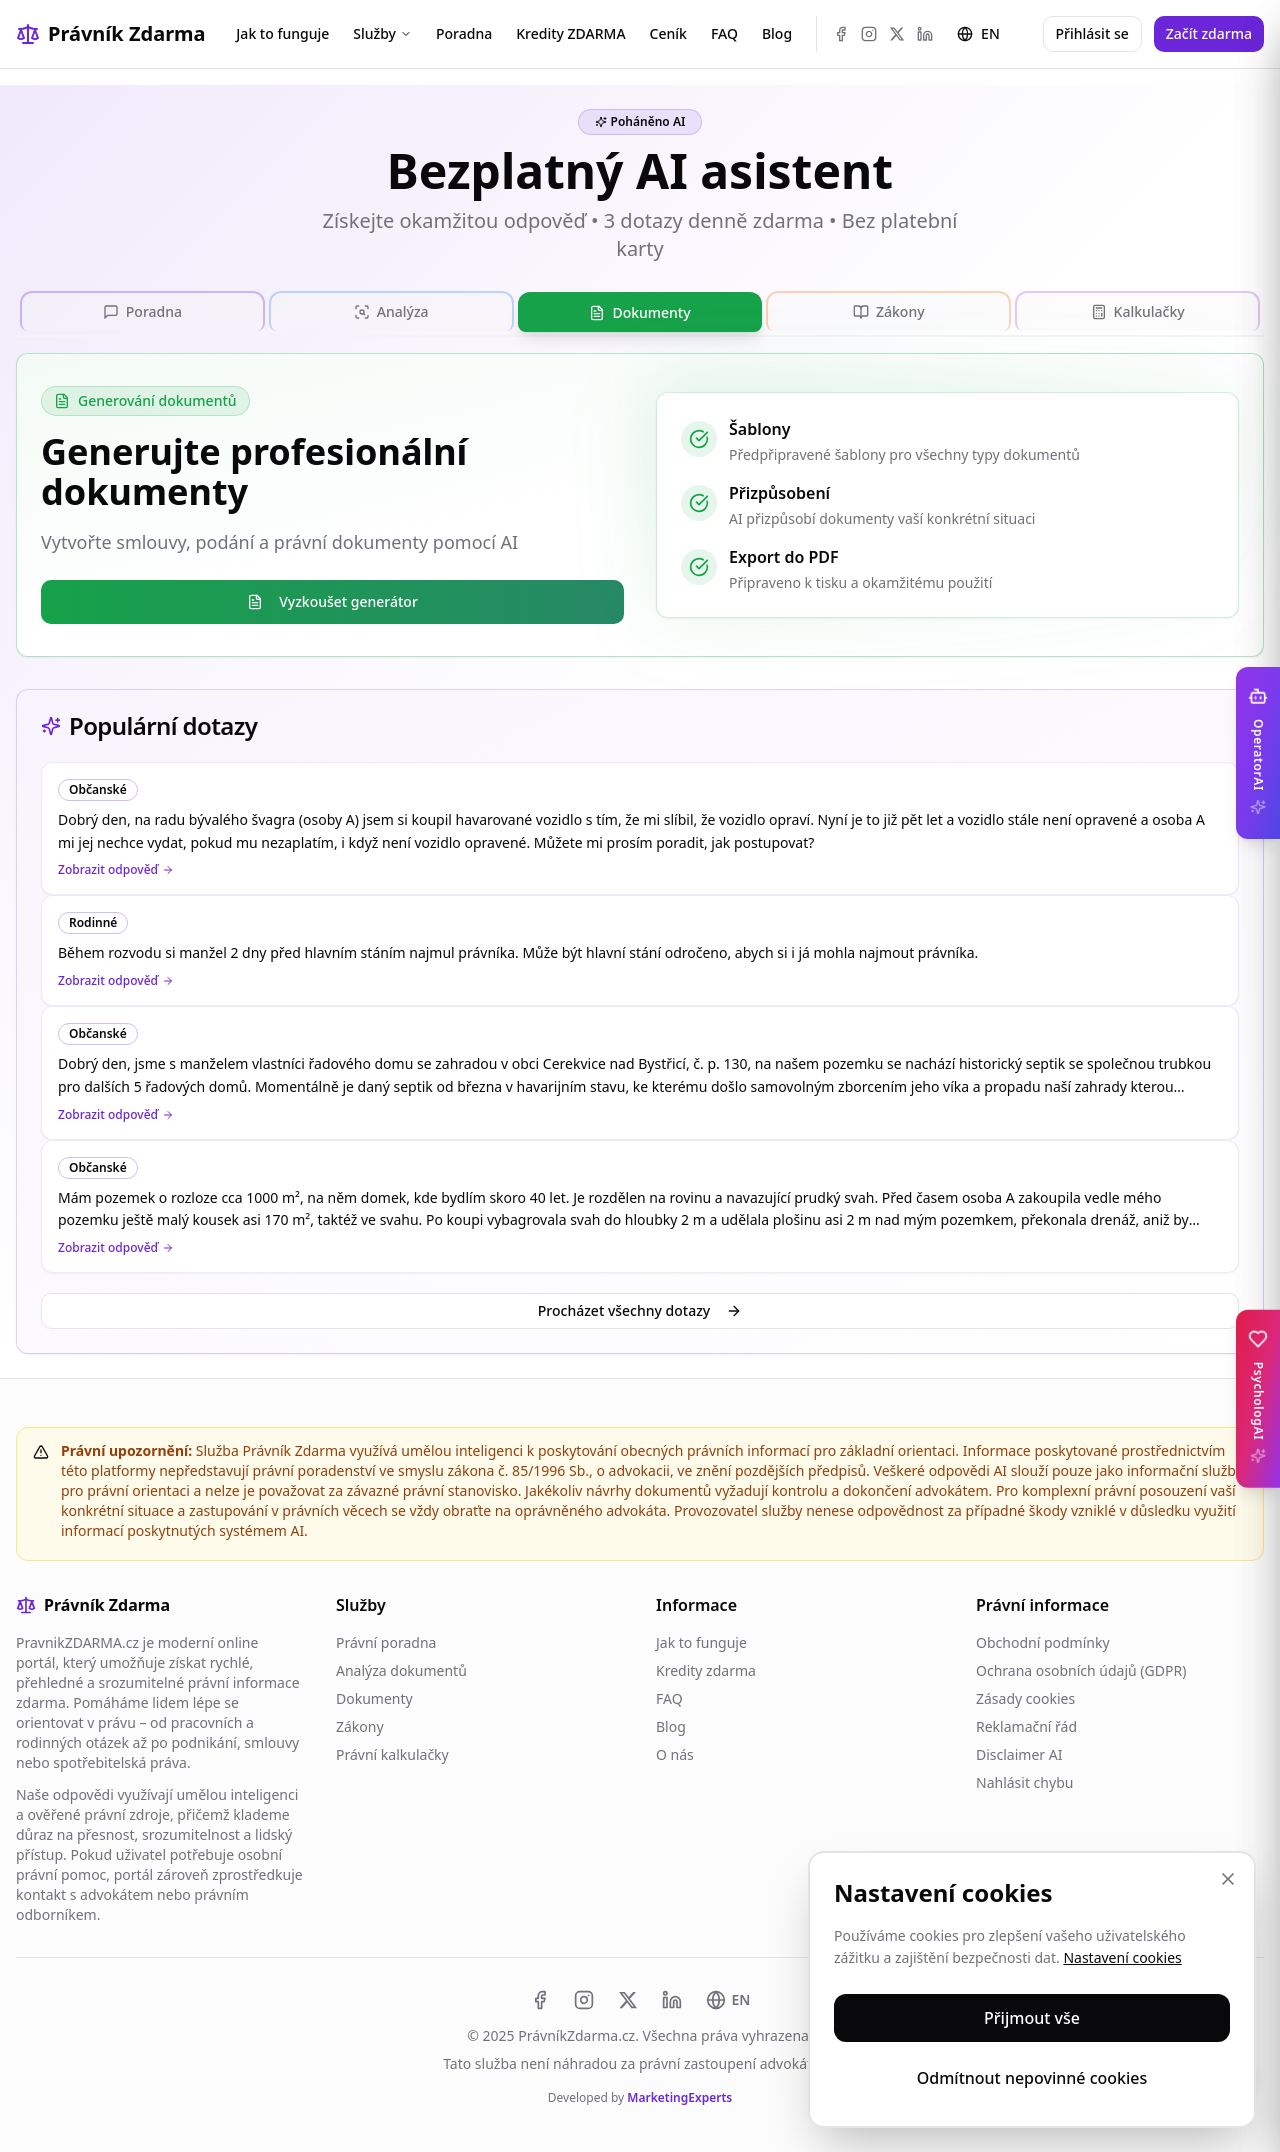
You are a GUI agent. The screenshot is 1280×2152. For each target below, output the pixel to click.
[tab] (142, 310)
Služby (382, 33)
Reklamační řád (1026, 1724)
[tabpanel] (640, 503)
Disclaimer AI (1019, 1752)
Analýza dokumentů (401, 1668)
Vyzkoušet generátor (332, 599)
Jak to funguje (282, 33)
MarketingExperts (679, 2095)
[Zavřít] (1228, 1879)
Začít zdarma (1209, 33)
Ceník (668, 33)
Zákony (360, 1724)
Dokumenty (374, 1696)
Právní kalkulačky (392, 1752)
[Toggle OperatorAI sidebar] (1258, 753)
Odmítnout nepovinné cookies (1032, 2078)
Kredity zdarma (706, 1668)
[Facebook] (841, 34)
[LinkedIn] (925, 34)
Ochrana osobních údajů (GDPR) (1081, 1668)
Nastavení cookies (1122, 1957)
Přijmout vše (1032, 2018)
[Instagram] (869, 34)
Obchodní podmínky (1043, 1640)
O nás (675, 1752)
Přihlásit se (1092, 33)
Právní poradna (386, 1640)
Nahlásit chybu (1024, 1780)
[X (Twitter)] (897, 34)
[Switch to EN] (728, 1998)
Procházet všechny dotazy (640, 1308)
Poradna (464, 33)
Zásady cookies (1025, 1696)
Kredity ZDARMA (570, 33)
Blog (777, 33)
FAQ (724, 33)
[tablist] (640, 311)
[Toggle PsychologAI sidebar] (1258, 1399)
